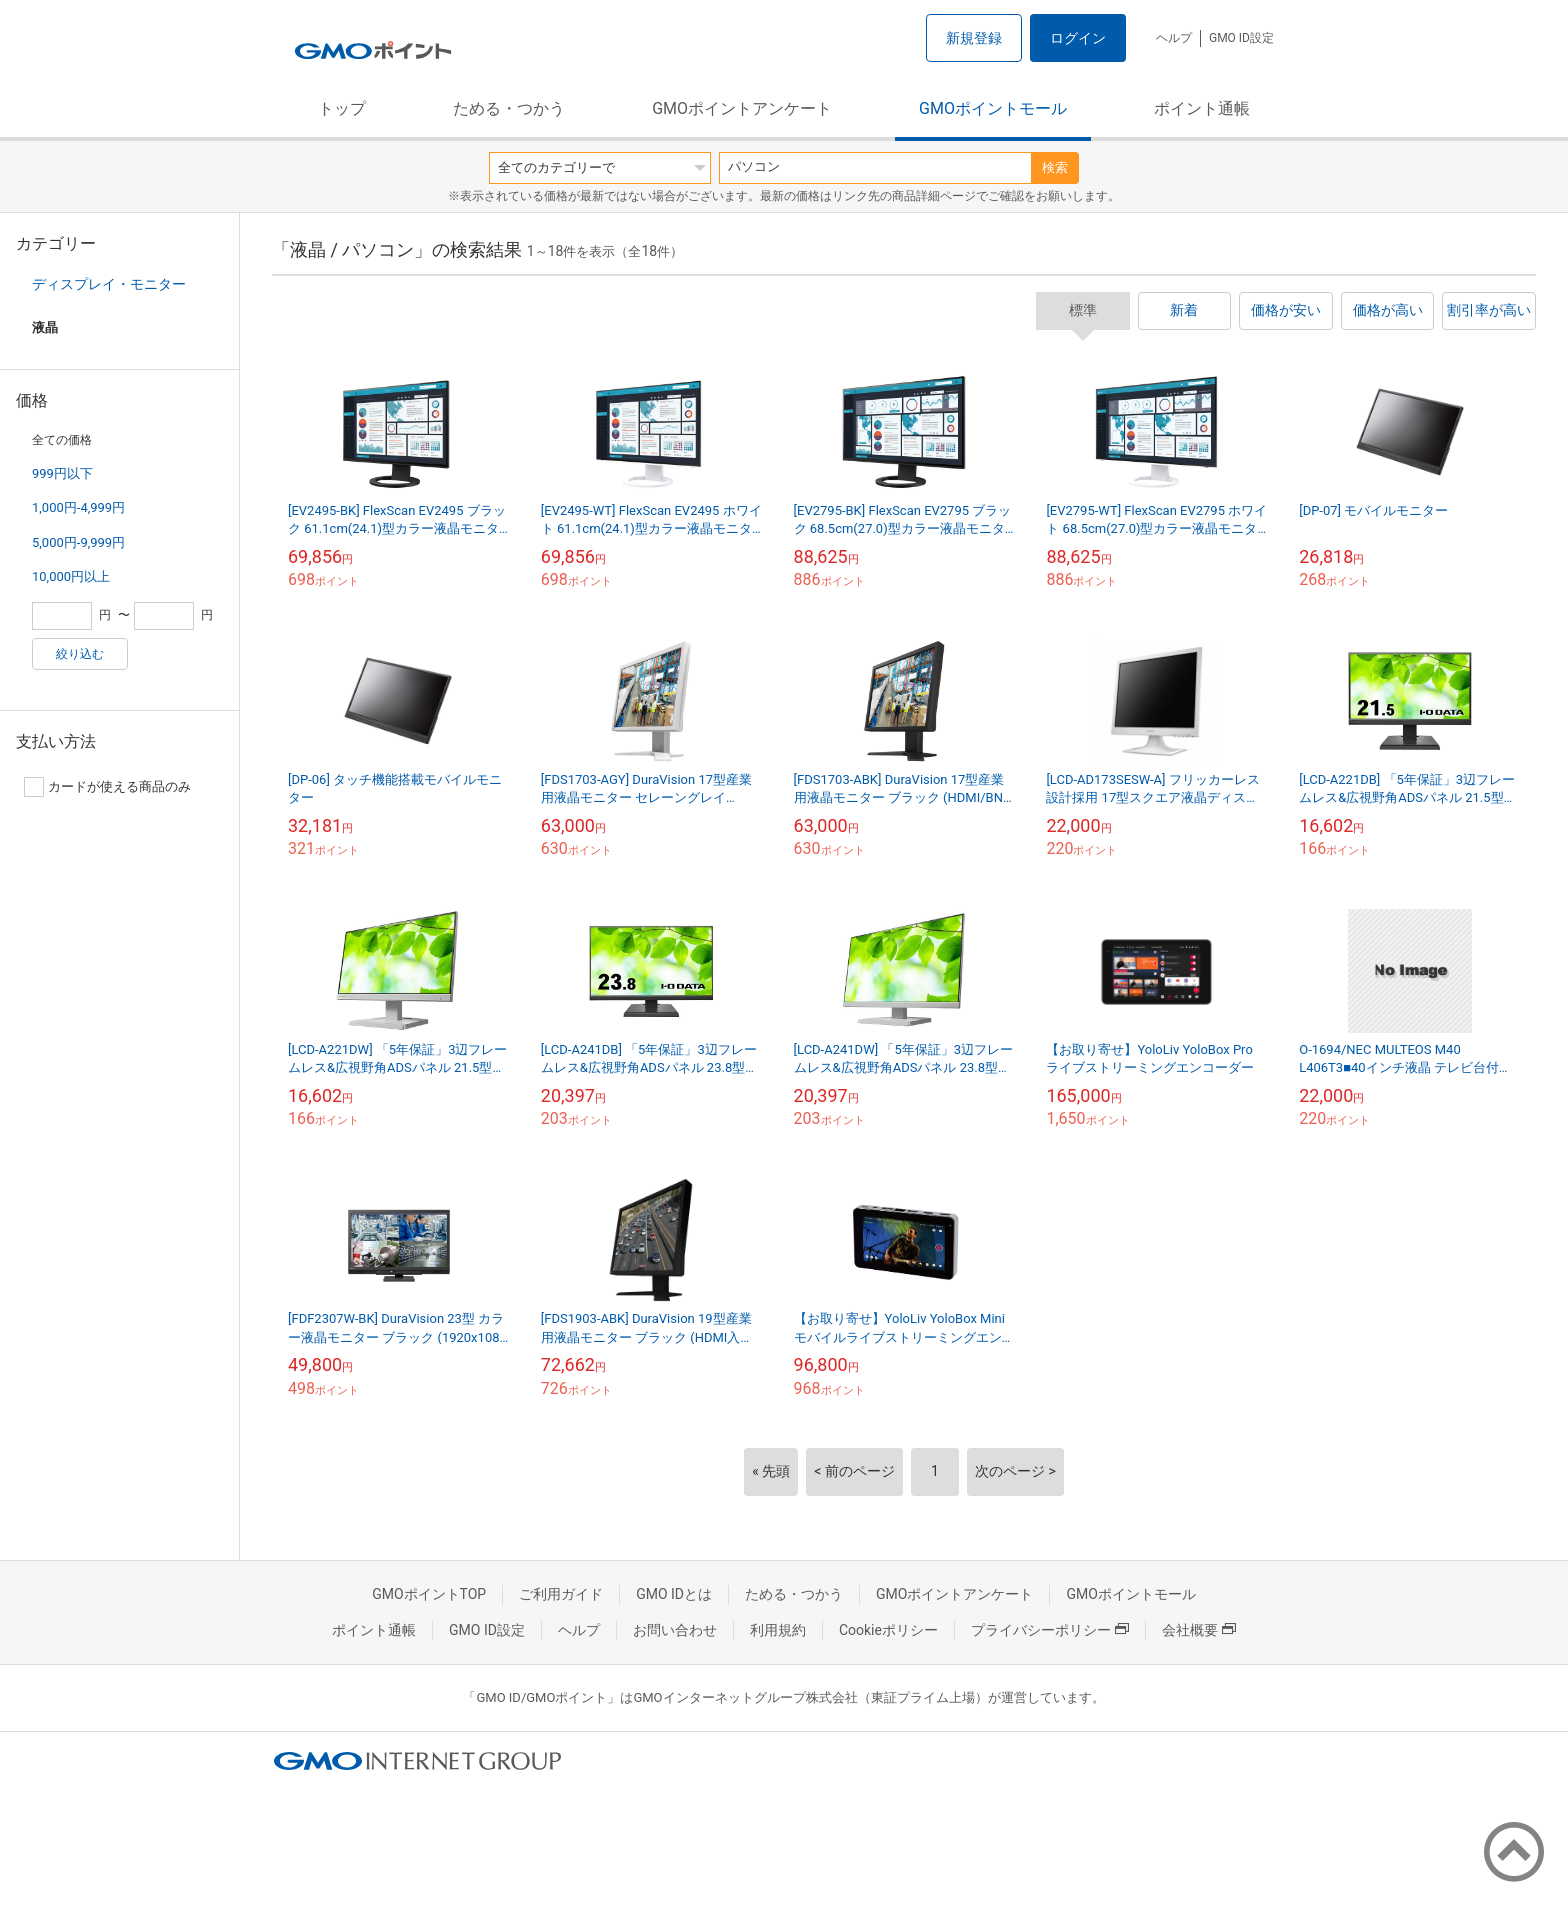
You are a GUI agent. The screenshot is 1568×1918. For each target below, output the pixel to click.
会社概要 (1199, 1630)
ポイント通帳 (1202, 108)
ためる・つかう (509, 108)
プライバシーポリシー (1050, 1630)
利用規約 (778, 1630)
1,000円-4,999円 (78, 507)
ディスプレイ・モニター (109, 284)
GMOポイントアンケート (742, 108)
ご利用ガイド (561, 1594)
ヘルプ (1174, 38)
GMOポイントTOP (429, 1594)
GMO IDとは (674, 1594)
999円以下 (62, 473)
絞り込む (80, 654)
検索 (1055, 167)
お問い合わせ (675, 1630)
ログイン (1078, 38)
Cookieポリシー (888, 1630)
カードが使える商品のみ (107, 787)
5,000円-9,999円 (78, 542)
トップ (342, 108)
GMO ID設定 (1241, 38)
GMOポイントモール (993, 108)
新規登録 (974, 38)
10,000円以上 (71, 576)
